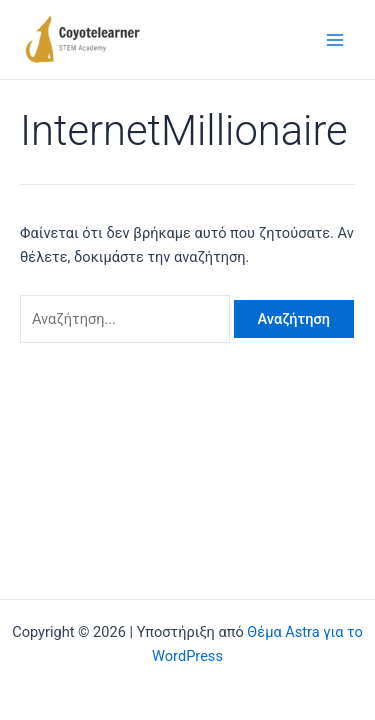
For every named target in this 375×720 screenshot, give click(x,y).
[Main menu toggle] (335, 39)
